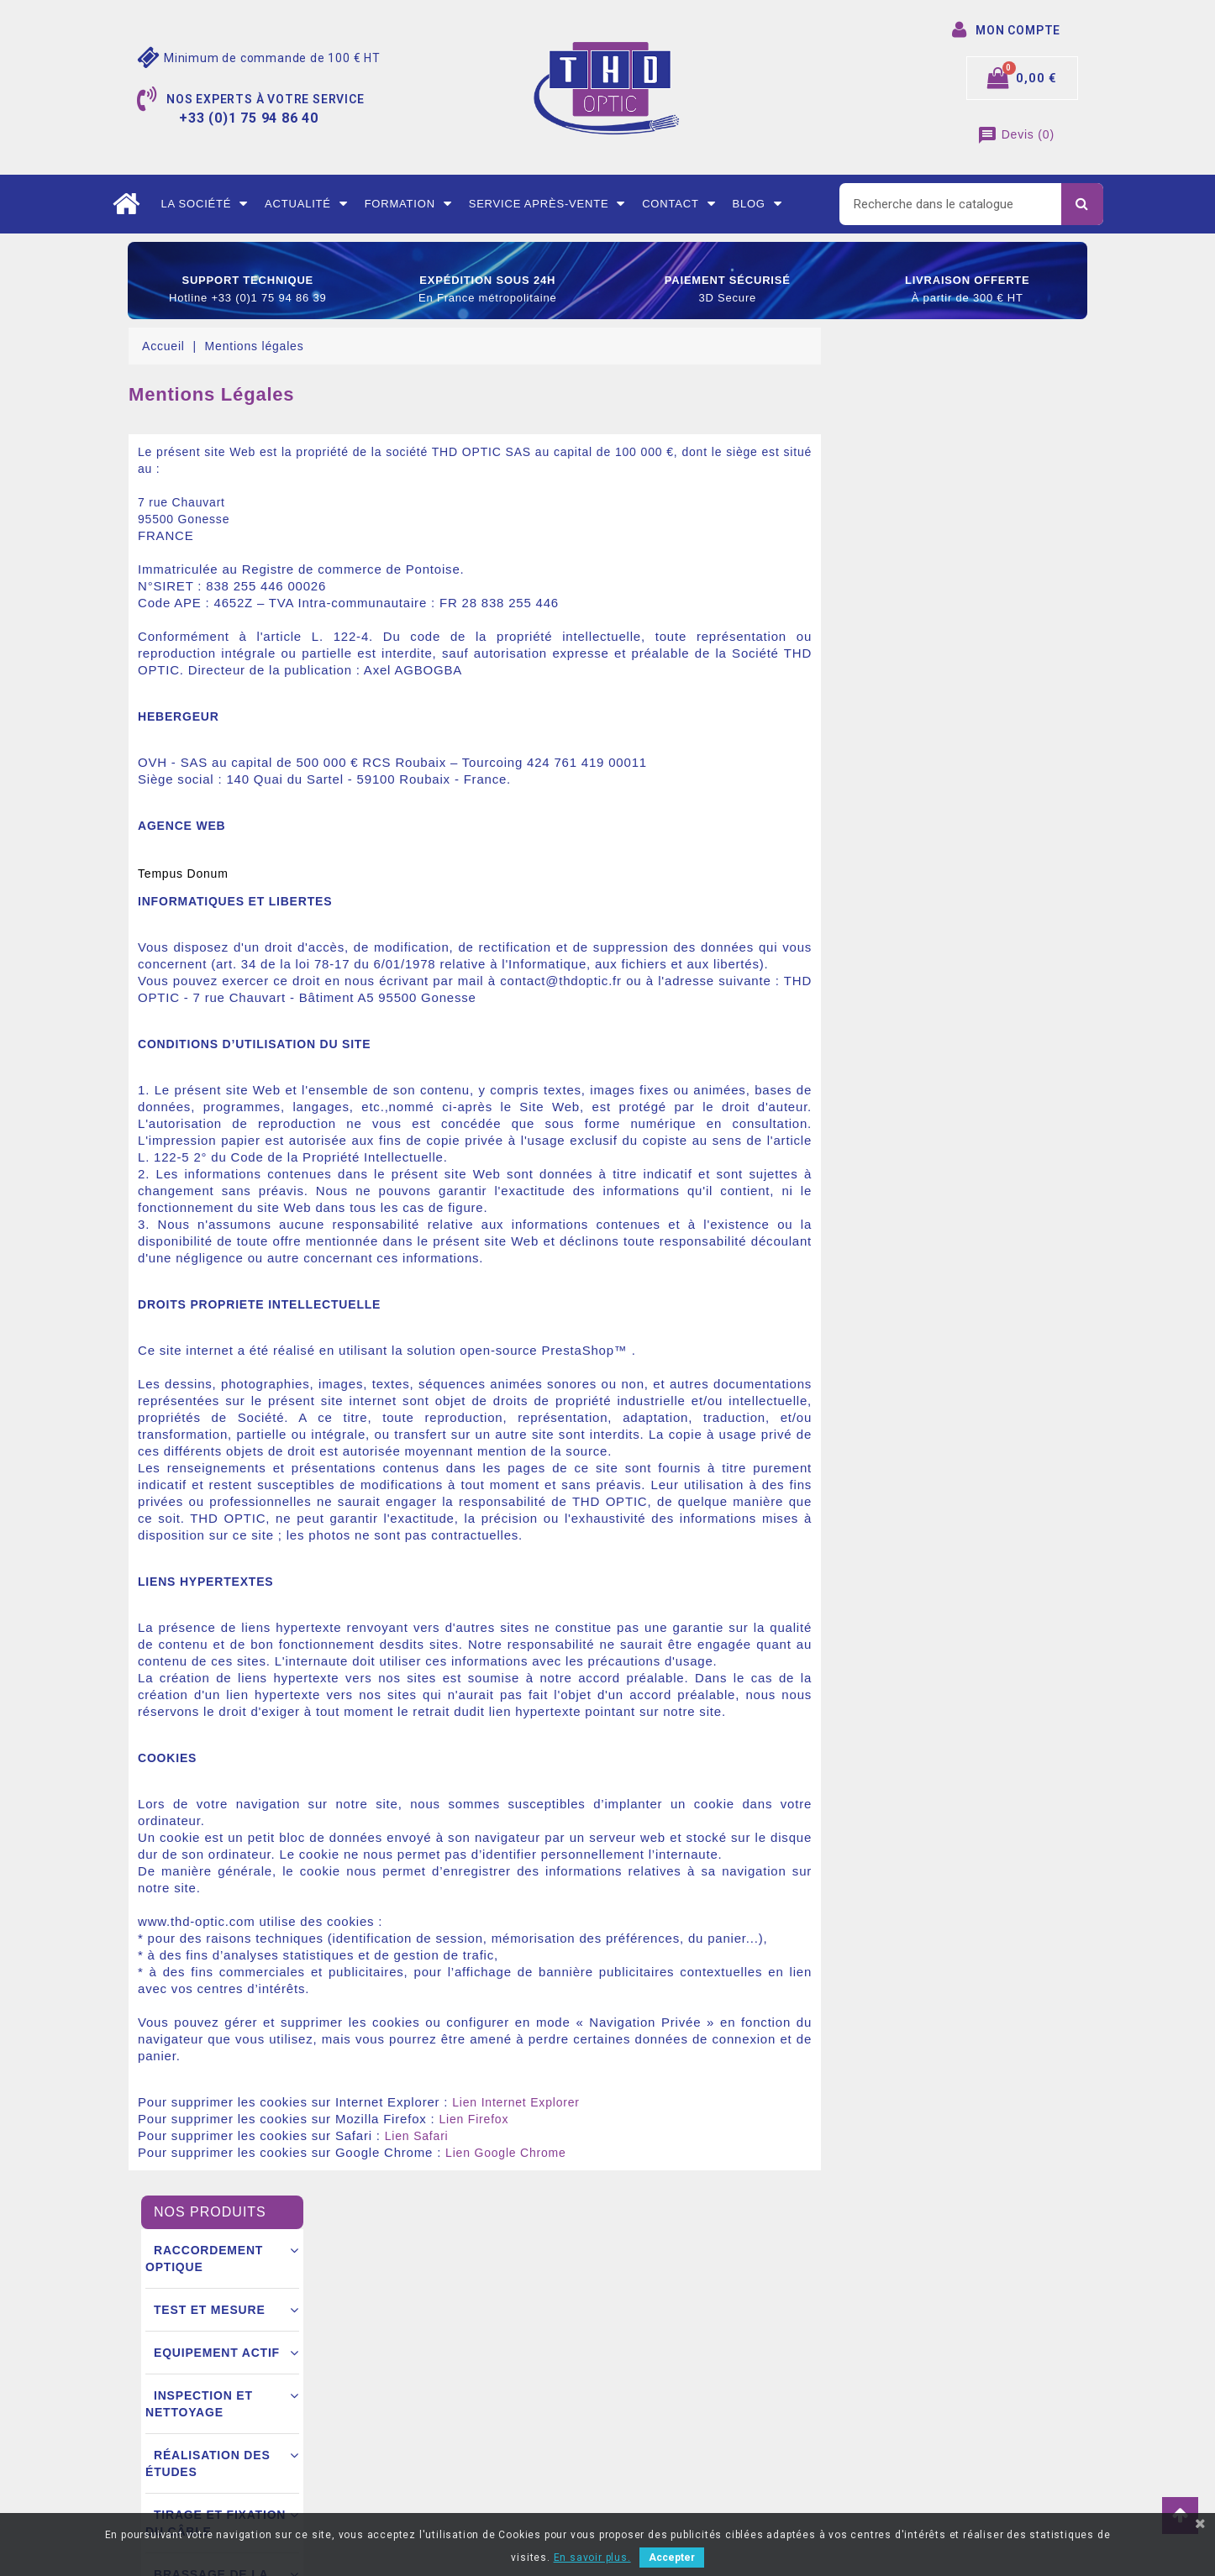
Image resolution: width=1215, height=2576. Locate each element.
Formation (408, 204)
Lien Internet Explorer (781, 2102)
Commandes (653, 2371)
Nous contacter (416, 2447)
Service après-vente (547, 204)
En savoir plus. (592, 2557)
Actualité (306, 204)
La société (204, 204)
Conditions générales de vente (458, 2346)
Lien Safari (682, 2136)
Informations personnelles (690, 2321)
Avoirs (637, 2396)
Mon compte (408, 2472)
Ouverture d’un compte (437, 2421)
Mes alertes (652, 2472)
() (1016, 134)
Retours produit (662, 2346)
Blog (756, 204)
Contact (678, 204)
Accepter (672, 2557)
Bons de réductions (672, 2447)
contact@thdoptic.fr (206, 2472)
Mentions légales (421, 2321)
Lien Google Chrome (771, 2152)
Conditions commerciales (443, 2396)
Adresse (642, 2421)
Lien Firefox (739, 2119)
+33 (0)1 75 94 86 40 (207, 2447)
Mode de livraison (423, 2371)
